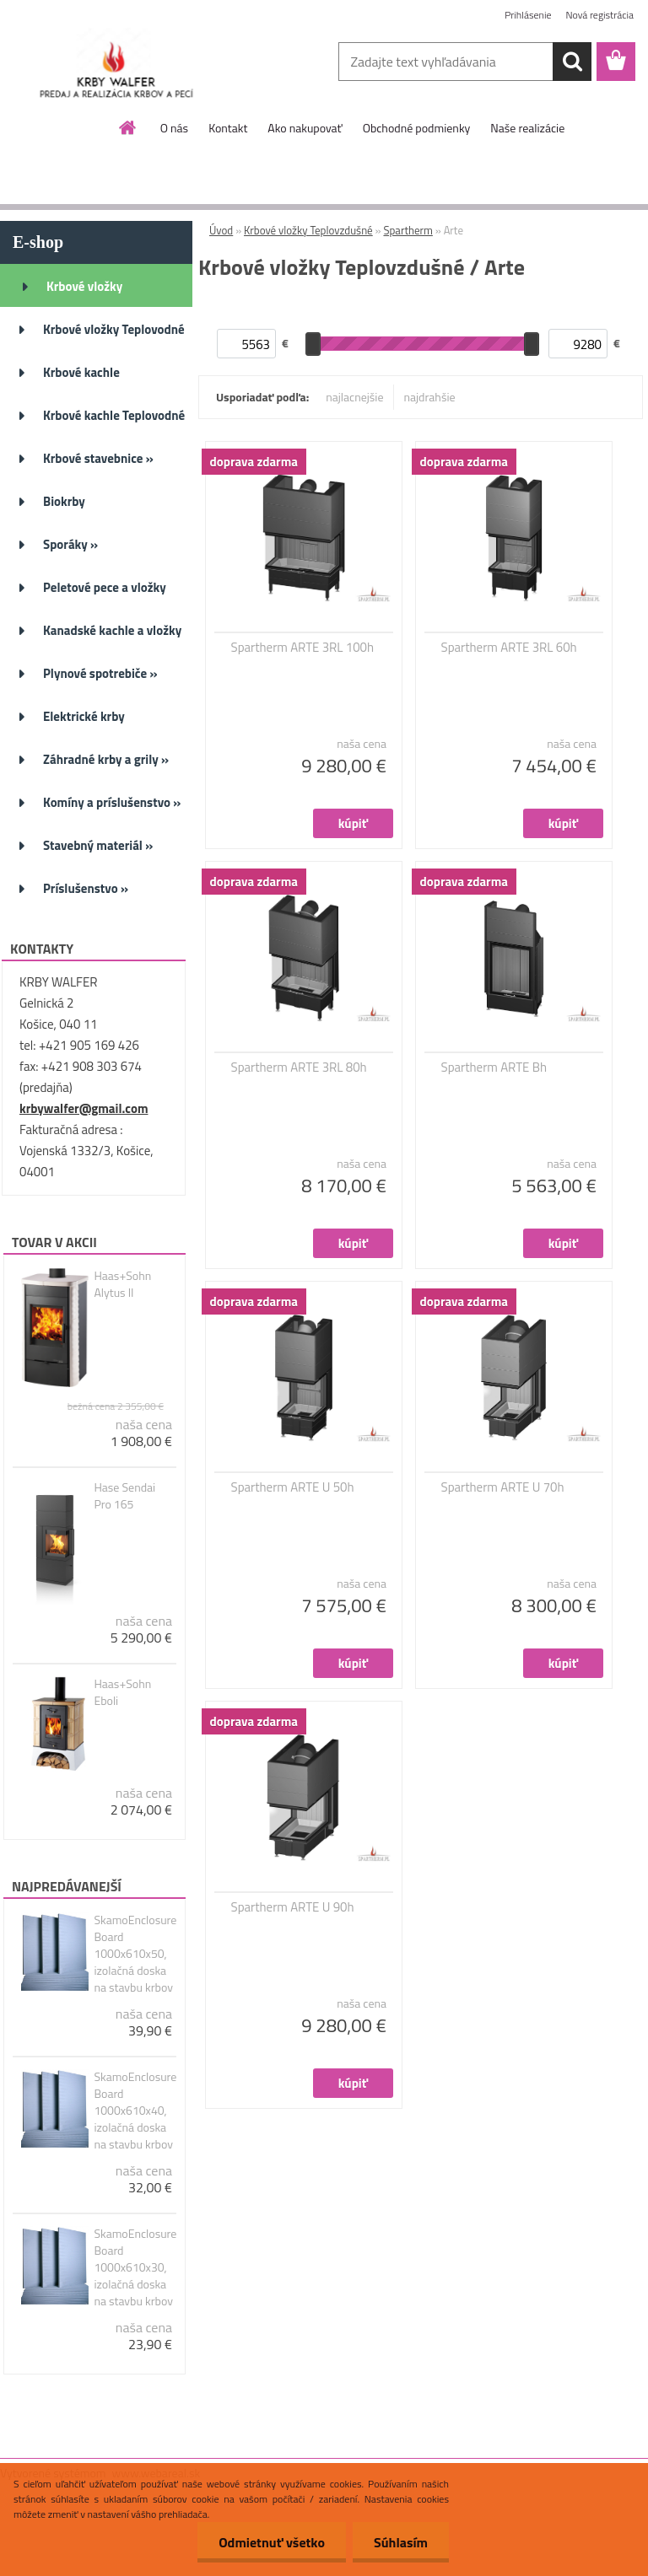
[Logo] (116, 62)
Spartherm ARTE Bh (494, 1067)
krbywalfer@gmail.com (83, 1108)
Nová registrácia (599, 15)
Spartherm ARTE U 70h (502, 1487)
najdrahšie (430, 397)
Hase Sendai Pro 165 (124, 1496)
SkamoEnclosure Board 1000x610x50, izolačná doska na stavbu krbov (135, 1954)
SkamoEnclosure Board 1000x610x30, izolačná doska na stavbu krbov (135, 2267)
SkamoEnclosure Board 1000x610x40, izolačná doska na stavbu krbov (135, 2110)
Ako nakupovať (304, 128)
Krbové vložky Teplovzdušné (308, 230)
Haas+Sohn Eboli (122, 1692)
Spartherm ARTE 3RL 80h (299, 1067)
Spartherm (407, 230)
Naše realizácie (527, 128)
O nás (174, 128)
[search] (572, 61)
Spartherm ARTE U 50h (292, 1487)
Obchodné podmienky (417, 128)
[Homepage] (128, 127)
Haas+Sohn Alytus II (122, 1284)
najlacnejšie (354, 397)
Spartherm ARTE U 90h (292, 1907)
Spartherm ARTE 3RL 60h (509, 647)
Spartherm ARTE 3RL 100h (303, 647)
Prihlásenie (528, 15)
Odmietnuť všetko (272, 2542)
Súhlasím (401, 2542)
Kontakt (227, 128)
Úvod (221, 230)
